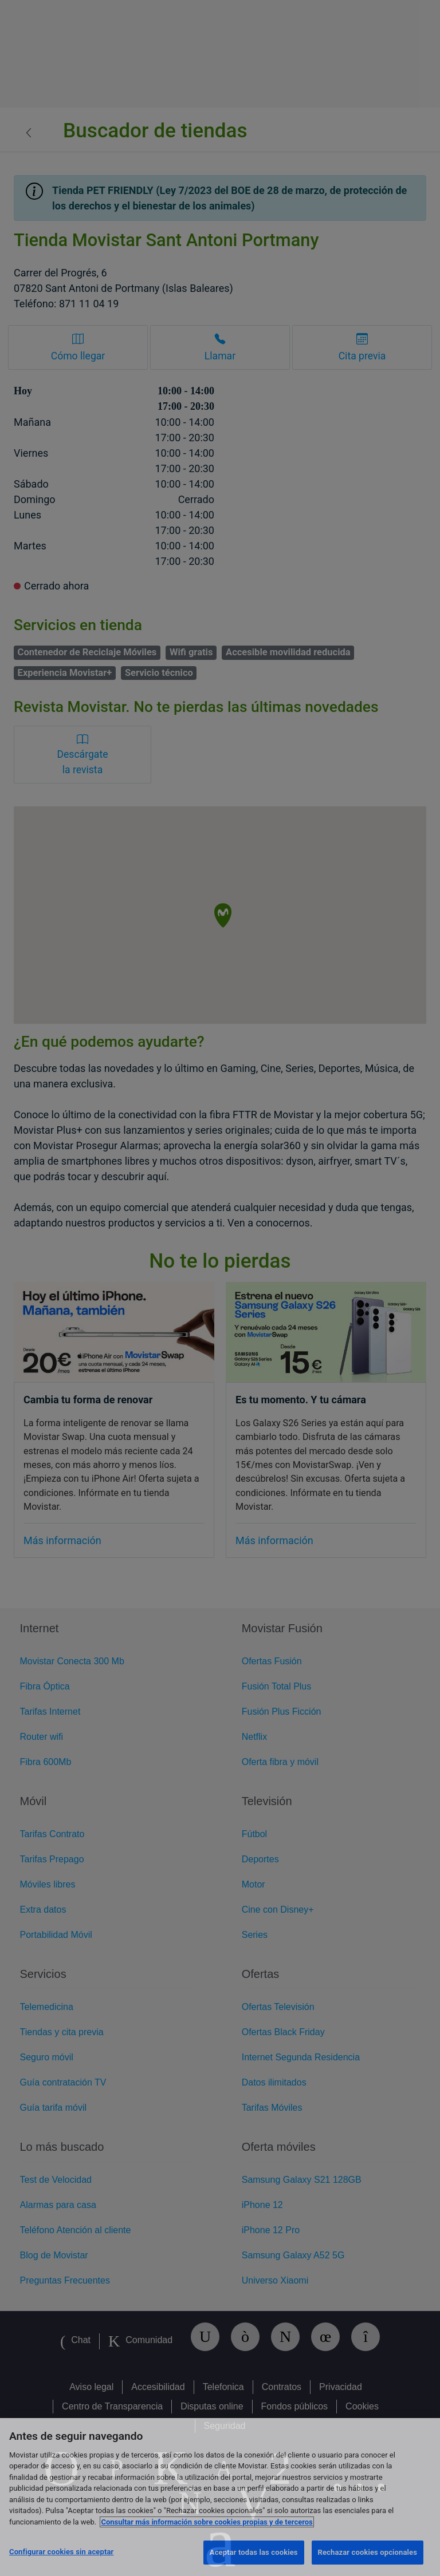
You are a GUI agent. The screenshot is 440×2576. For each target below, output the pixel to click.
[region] (220, 2497)
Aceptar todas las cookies (254, 2552)
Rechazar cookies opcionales (367, 2552)
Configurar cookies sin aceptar (61, 2551)
